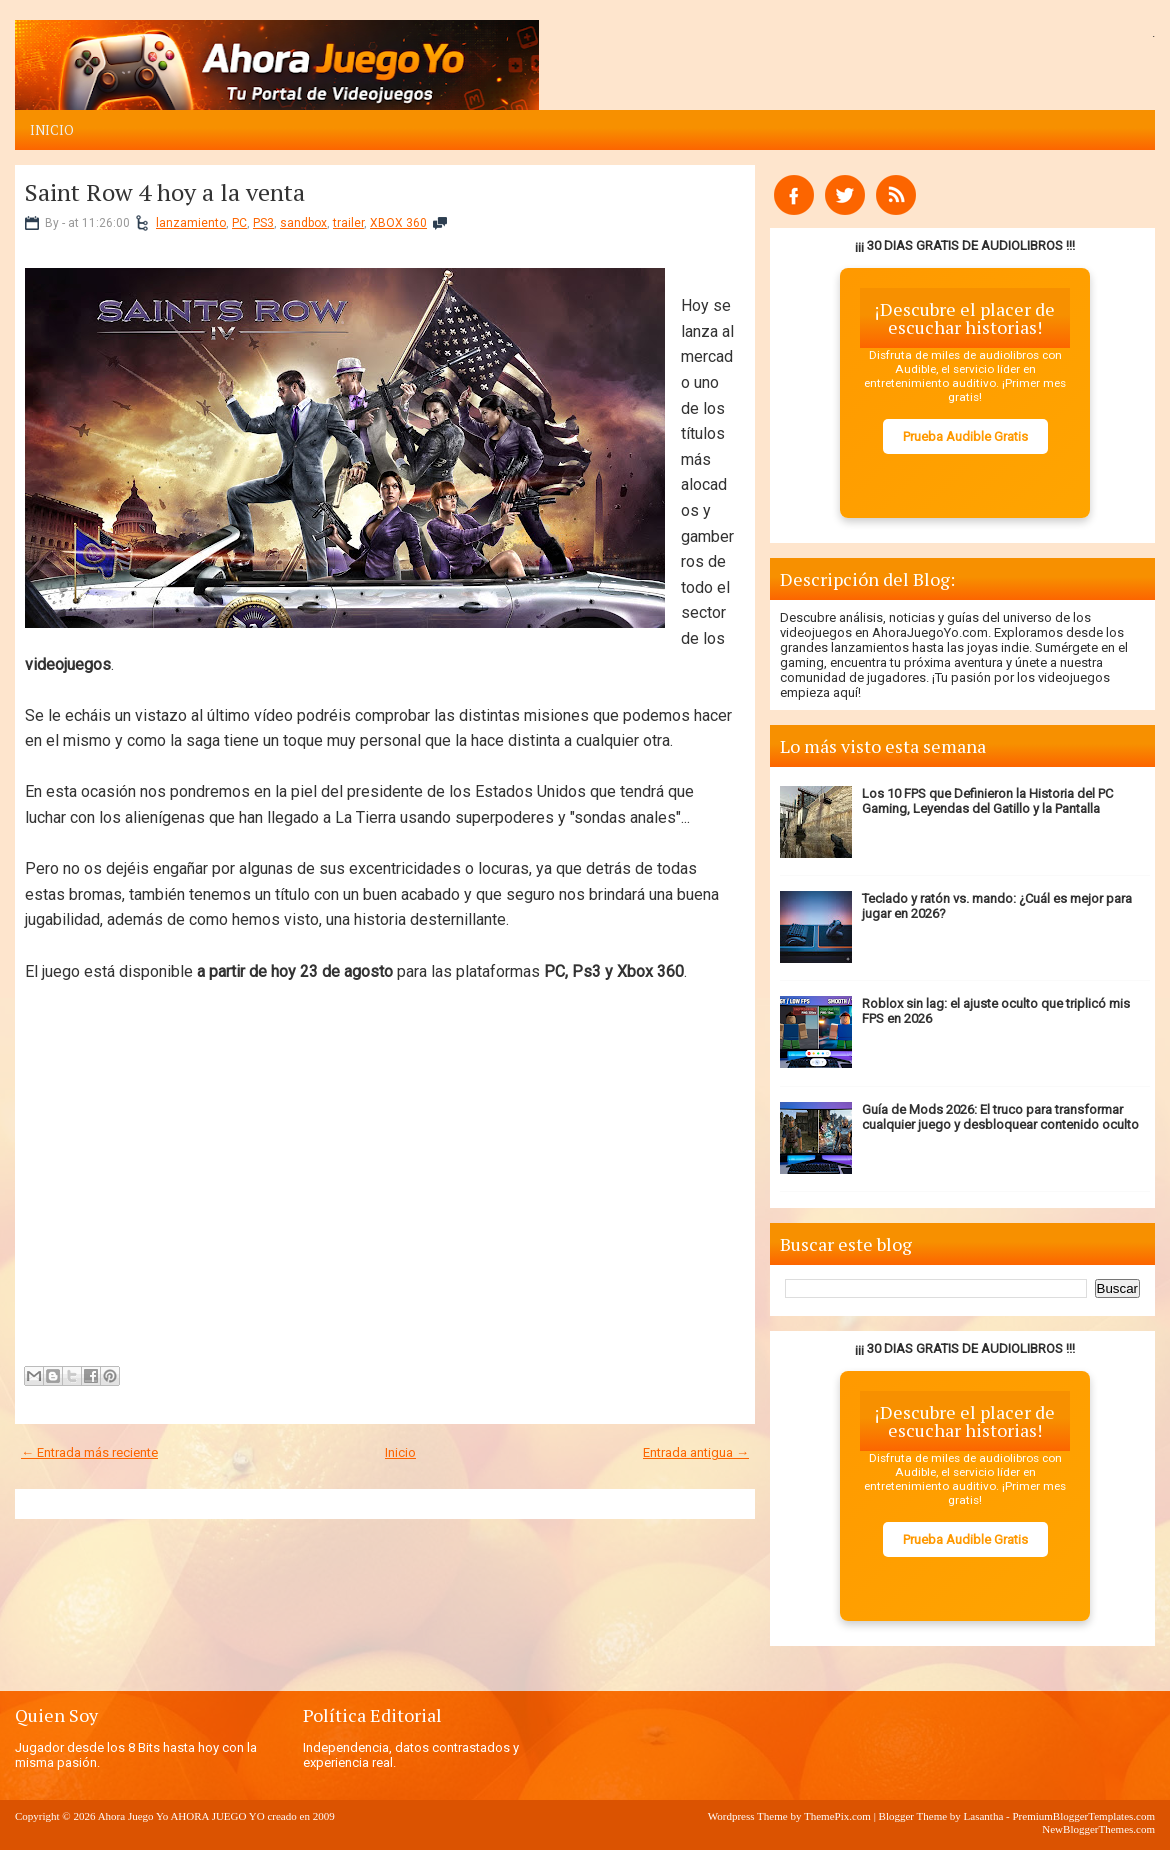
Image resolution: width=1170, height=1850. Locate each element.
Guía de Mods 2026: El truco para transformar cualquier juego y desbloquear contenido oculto (1000, 1117)
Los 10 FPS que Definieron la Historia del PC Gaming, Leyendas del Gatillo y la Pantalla (987, 801)
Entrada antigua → (696, 1452)
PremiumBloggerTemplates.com (1083, 1816)
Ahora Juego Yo (133, 1816)
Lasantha (984, 1816)
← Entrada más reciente (89, 1452)
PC (239, 223)
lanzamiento (191, 223)
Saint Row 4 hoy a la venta (165, 192)
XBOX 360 (398, 223)
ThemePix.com (837, 1816)
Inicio (52, 130)
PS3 (263, 223)
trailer (348, 223)
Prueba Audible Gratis (965, 436)
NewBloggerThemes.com (1098, 1829)
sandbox (303, 223)
